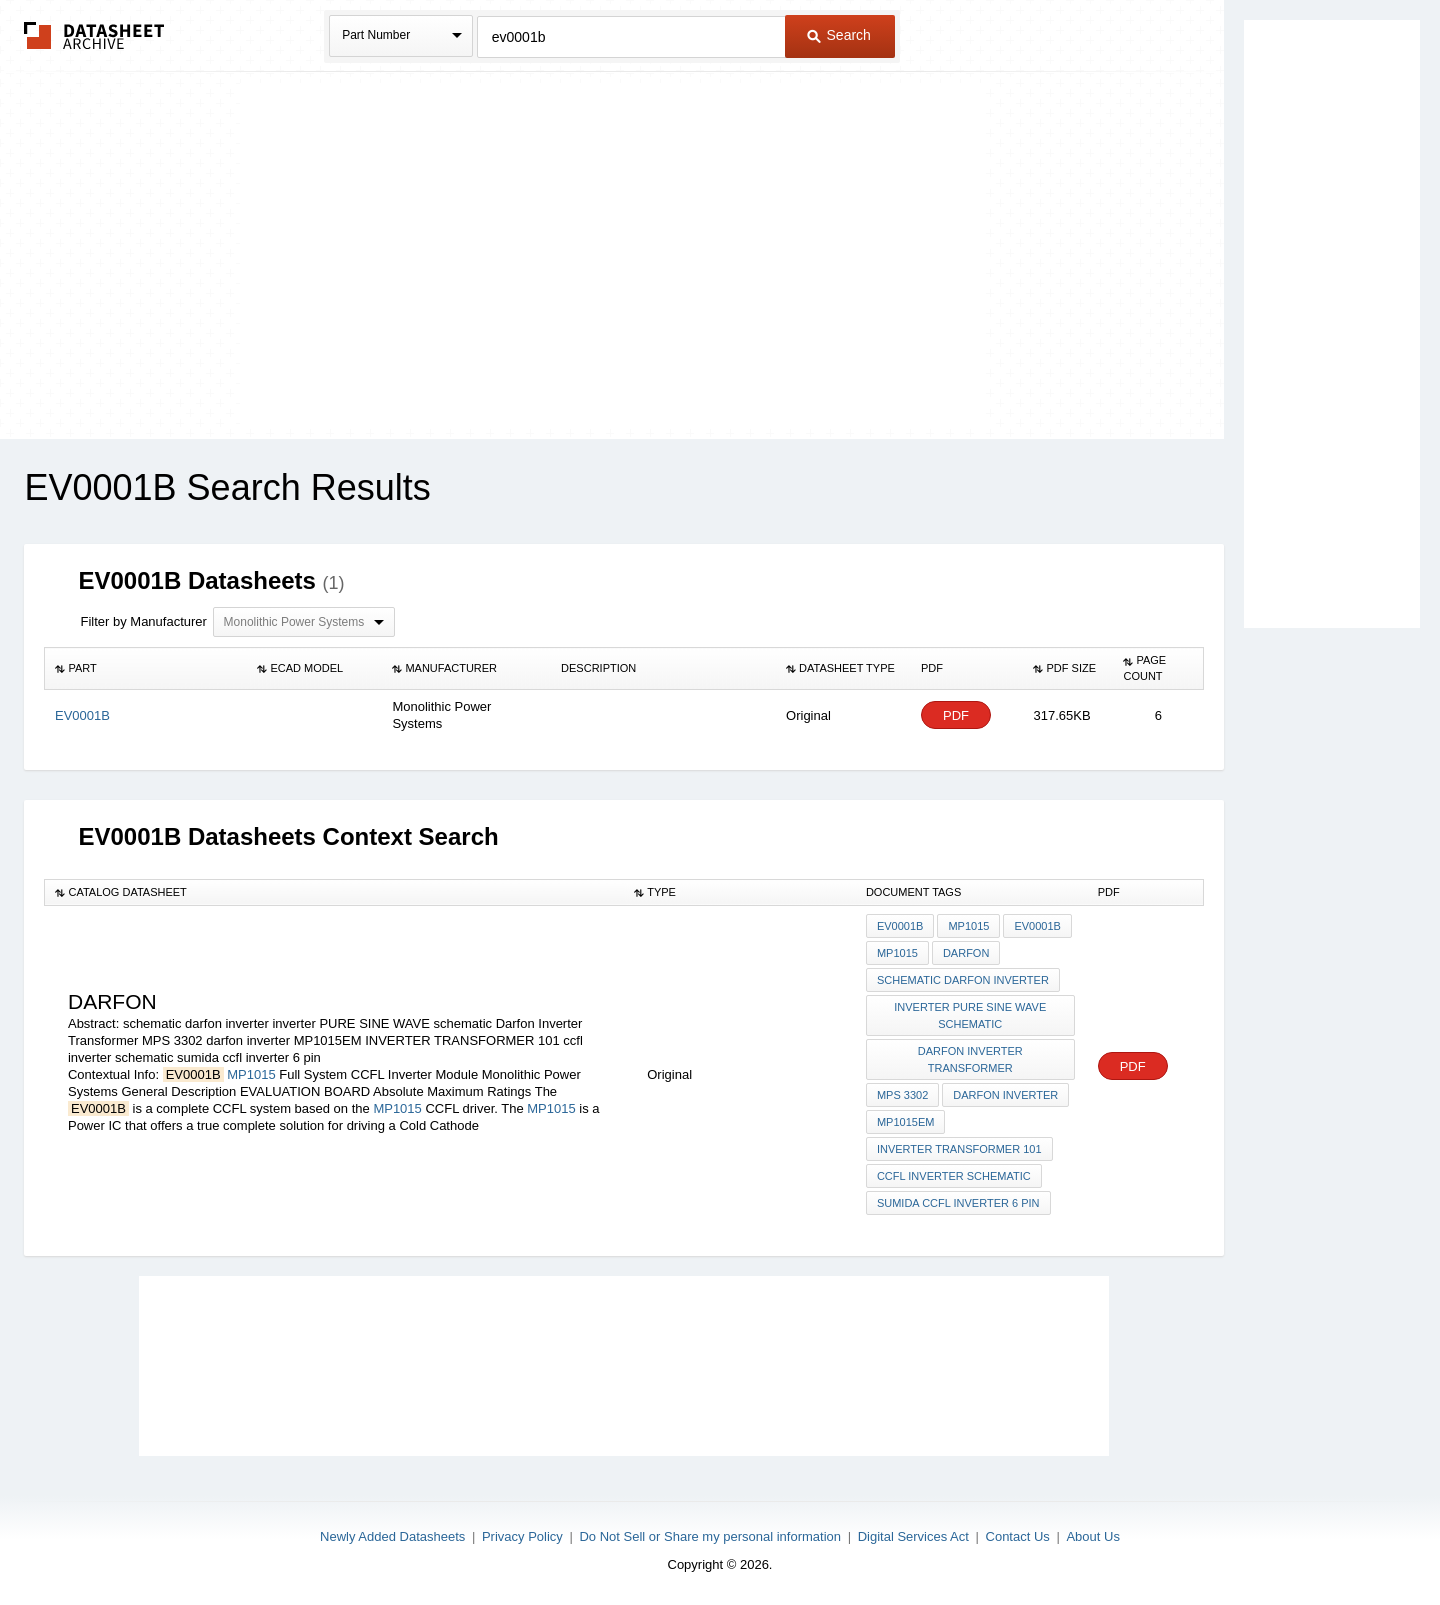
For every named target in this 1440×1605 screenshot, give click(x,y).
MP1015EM (905, 1122)
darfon (966, 953)
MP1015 (251, 1074)
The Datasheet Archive (94, 35)
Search (839, 35)
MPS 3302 (902, 1095)
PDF (956, 715)
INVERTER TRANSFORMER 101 (959, 1149)
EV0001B (900, 926)
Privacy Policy (522, 1536)
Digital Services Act (913, 1536)
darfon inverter (1005, 1095)
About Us (1092, 1536)
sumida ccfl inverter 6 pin (958, 1203)
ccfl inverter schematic (954, 1176)
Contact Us (1018, 1536)
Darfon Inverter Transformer (970, 1059)
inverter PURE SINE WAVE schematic (970, 1015)
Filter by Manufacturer (143, 621)
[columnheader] (146, 669)
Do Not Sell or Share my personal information (710, 1536)
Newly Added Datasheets (392, 1536)
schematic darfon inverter (963, 980)
